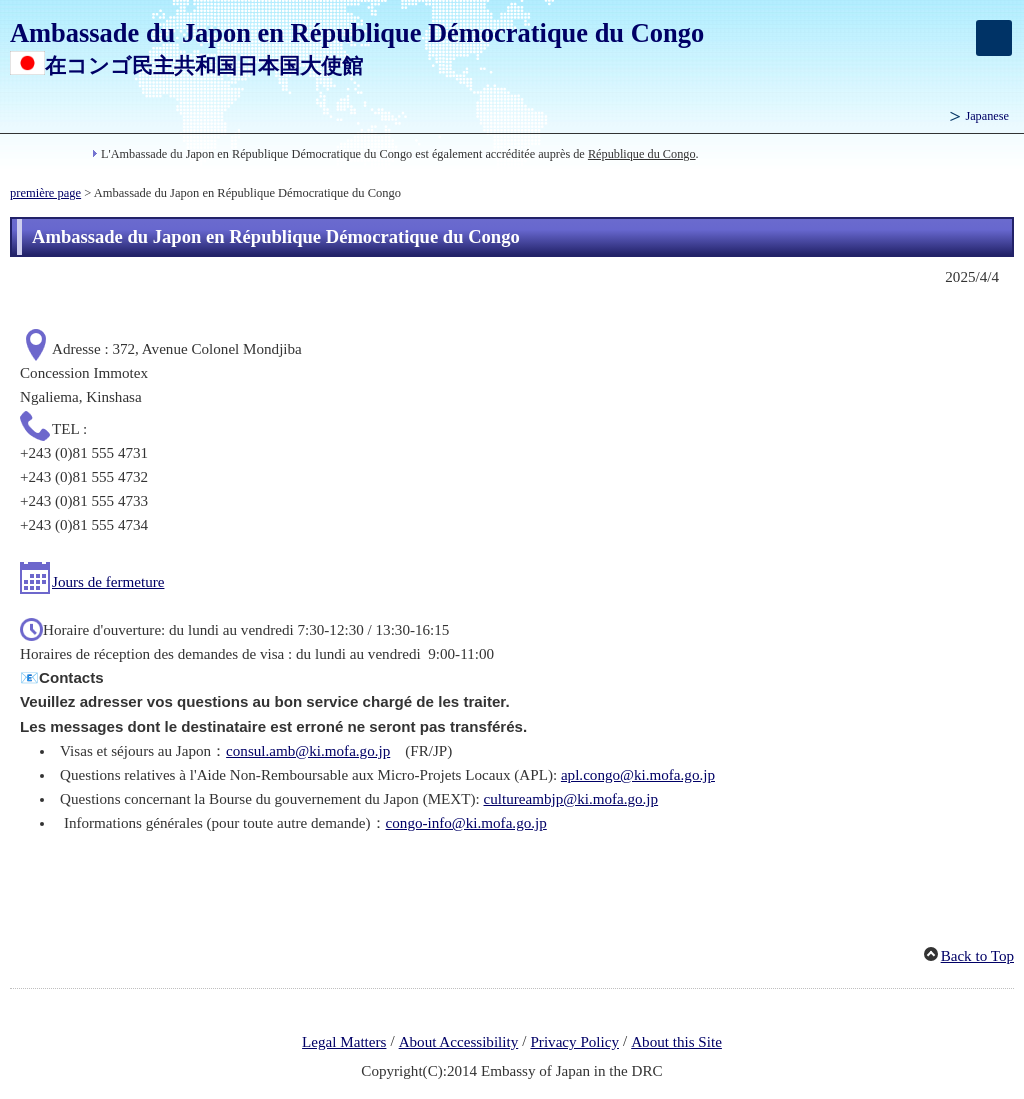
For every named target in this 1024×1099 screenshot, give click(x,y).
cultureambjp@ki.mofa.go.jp (571, 799)
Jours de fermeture (108, 582)
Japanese (987, 116)
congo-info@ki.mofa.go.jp (466, 823)
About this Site (676, 1042)
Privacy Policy (574, 1042)
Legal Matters (344, 1042)
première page (45, 193)
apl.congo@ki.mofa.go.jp (638, 775)
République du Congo (642, 154)
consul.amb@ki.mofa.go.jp (308, 751)
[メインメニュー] (994, 38)
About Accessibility (459, 1042)
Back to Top (977, 956)
